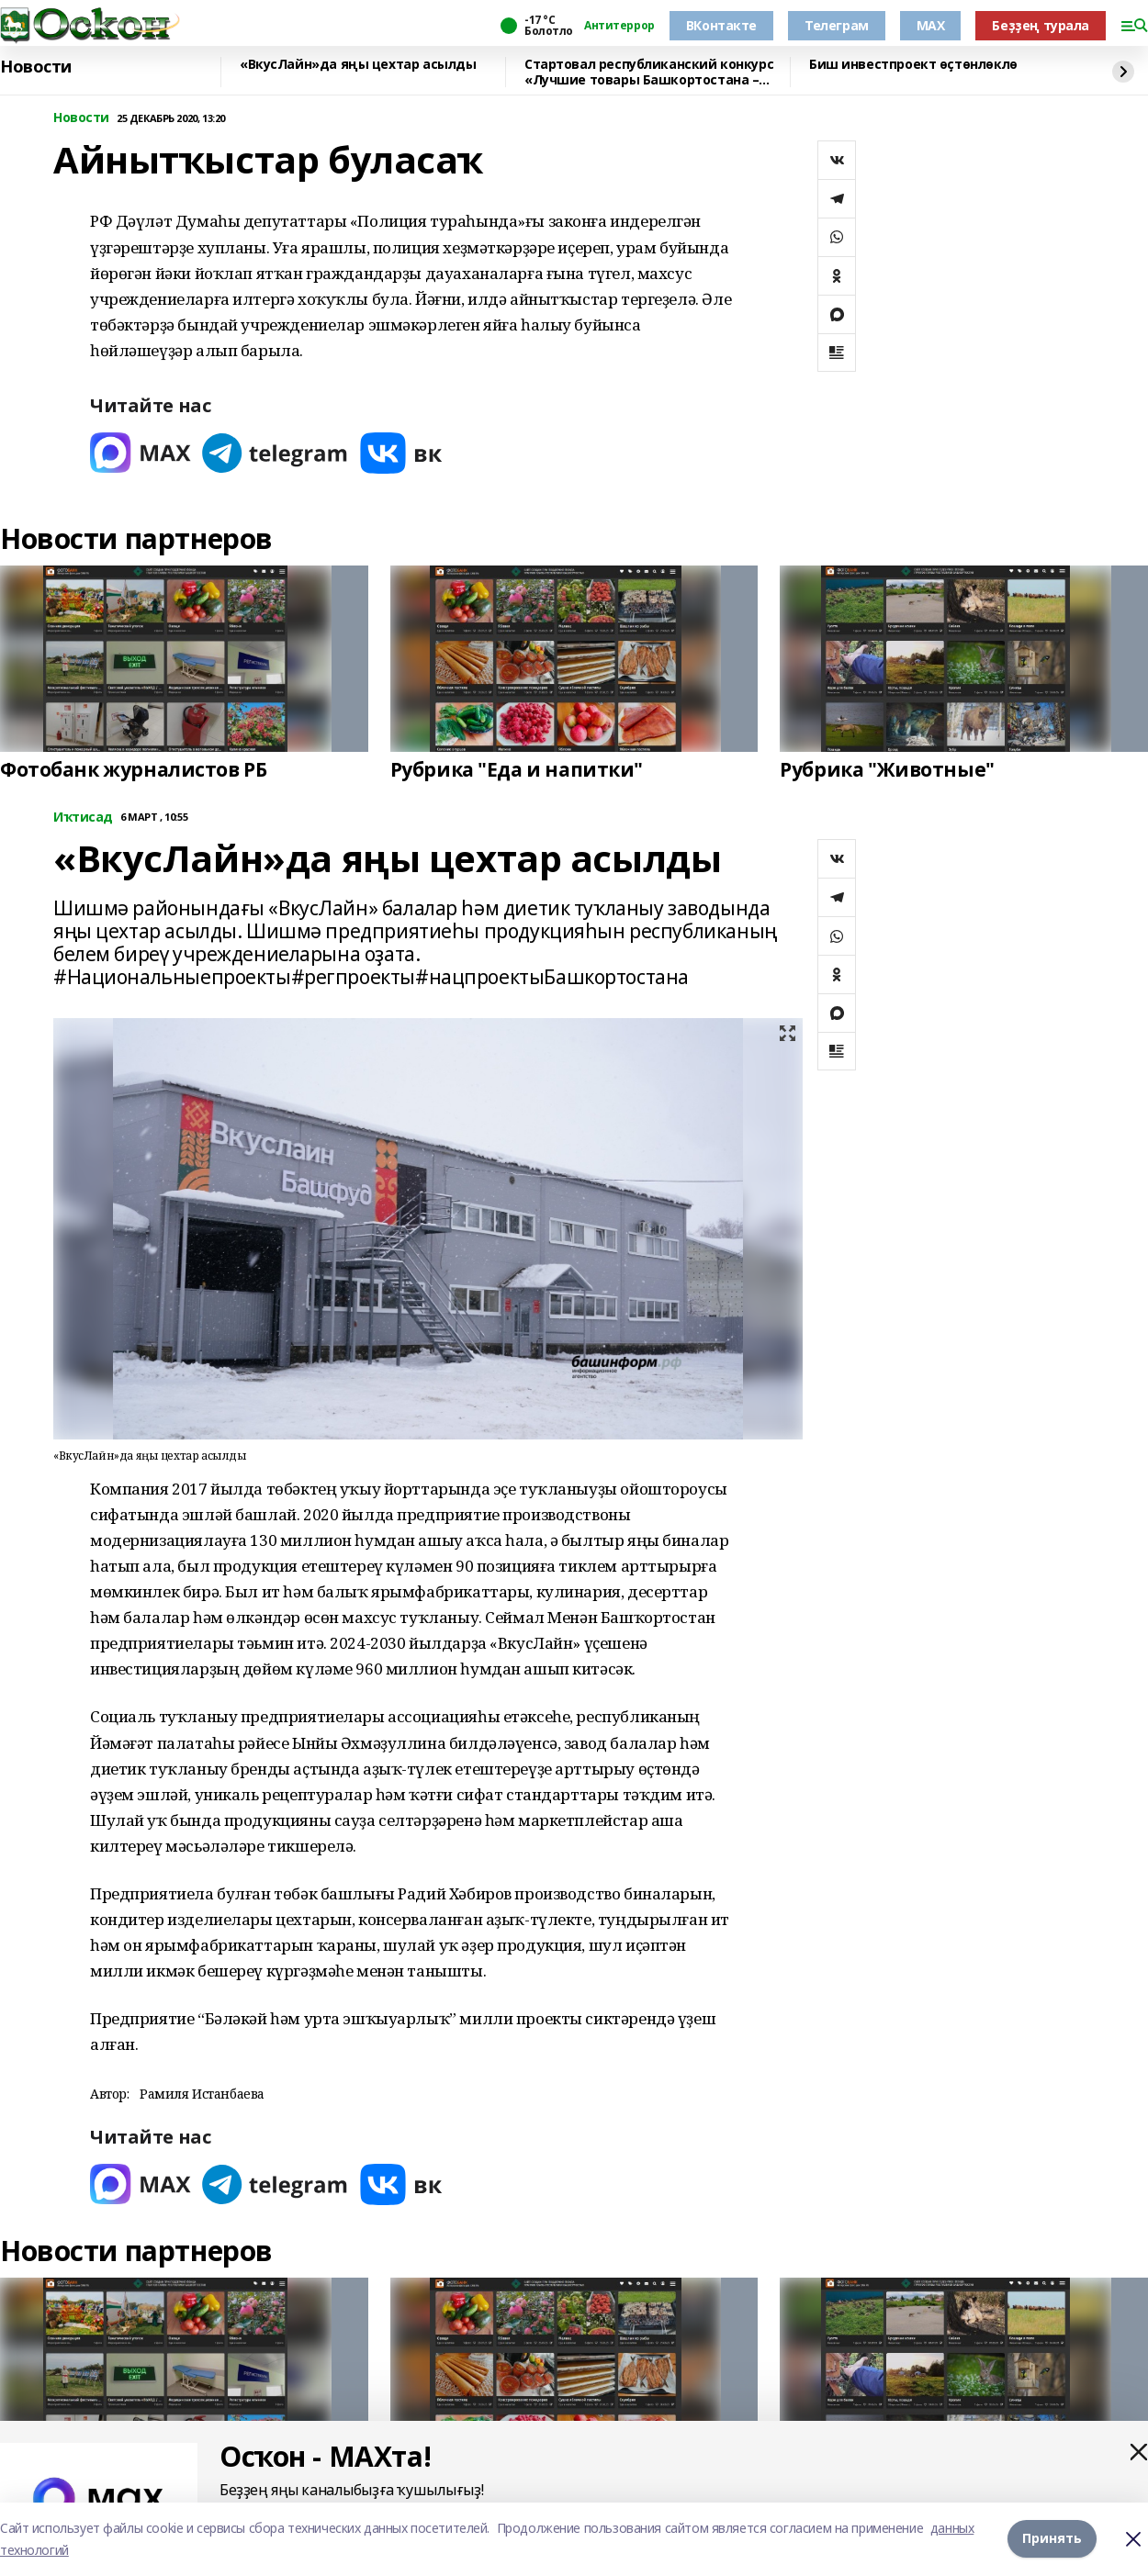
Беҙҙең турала (1040, 25)
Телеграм (837, 25)
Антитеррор (619, 25)
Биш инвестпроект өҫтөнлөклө (913, 65)
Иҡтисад (83, 817)
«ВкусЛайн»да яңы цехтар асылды (358, 65)
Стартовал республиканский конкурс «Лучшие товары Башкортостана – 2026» (648, 72)
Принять (1052, 2539)
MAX (931, 25)
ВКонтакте (721, 25)
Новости (36, 67)
